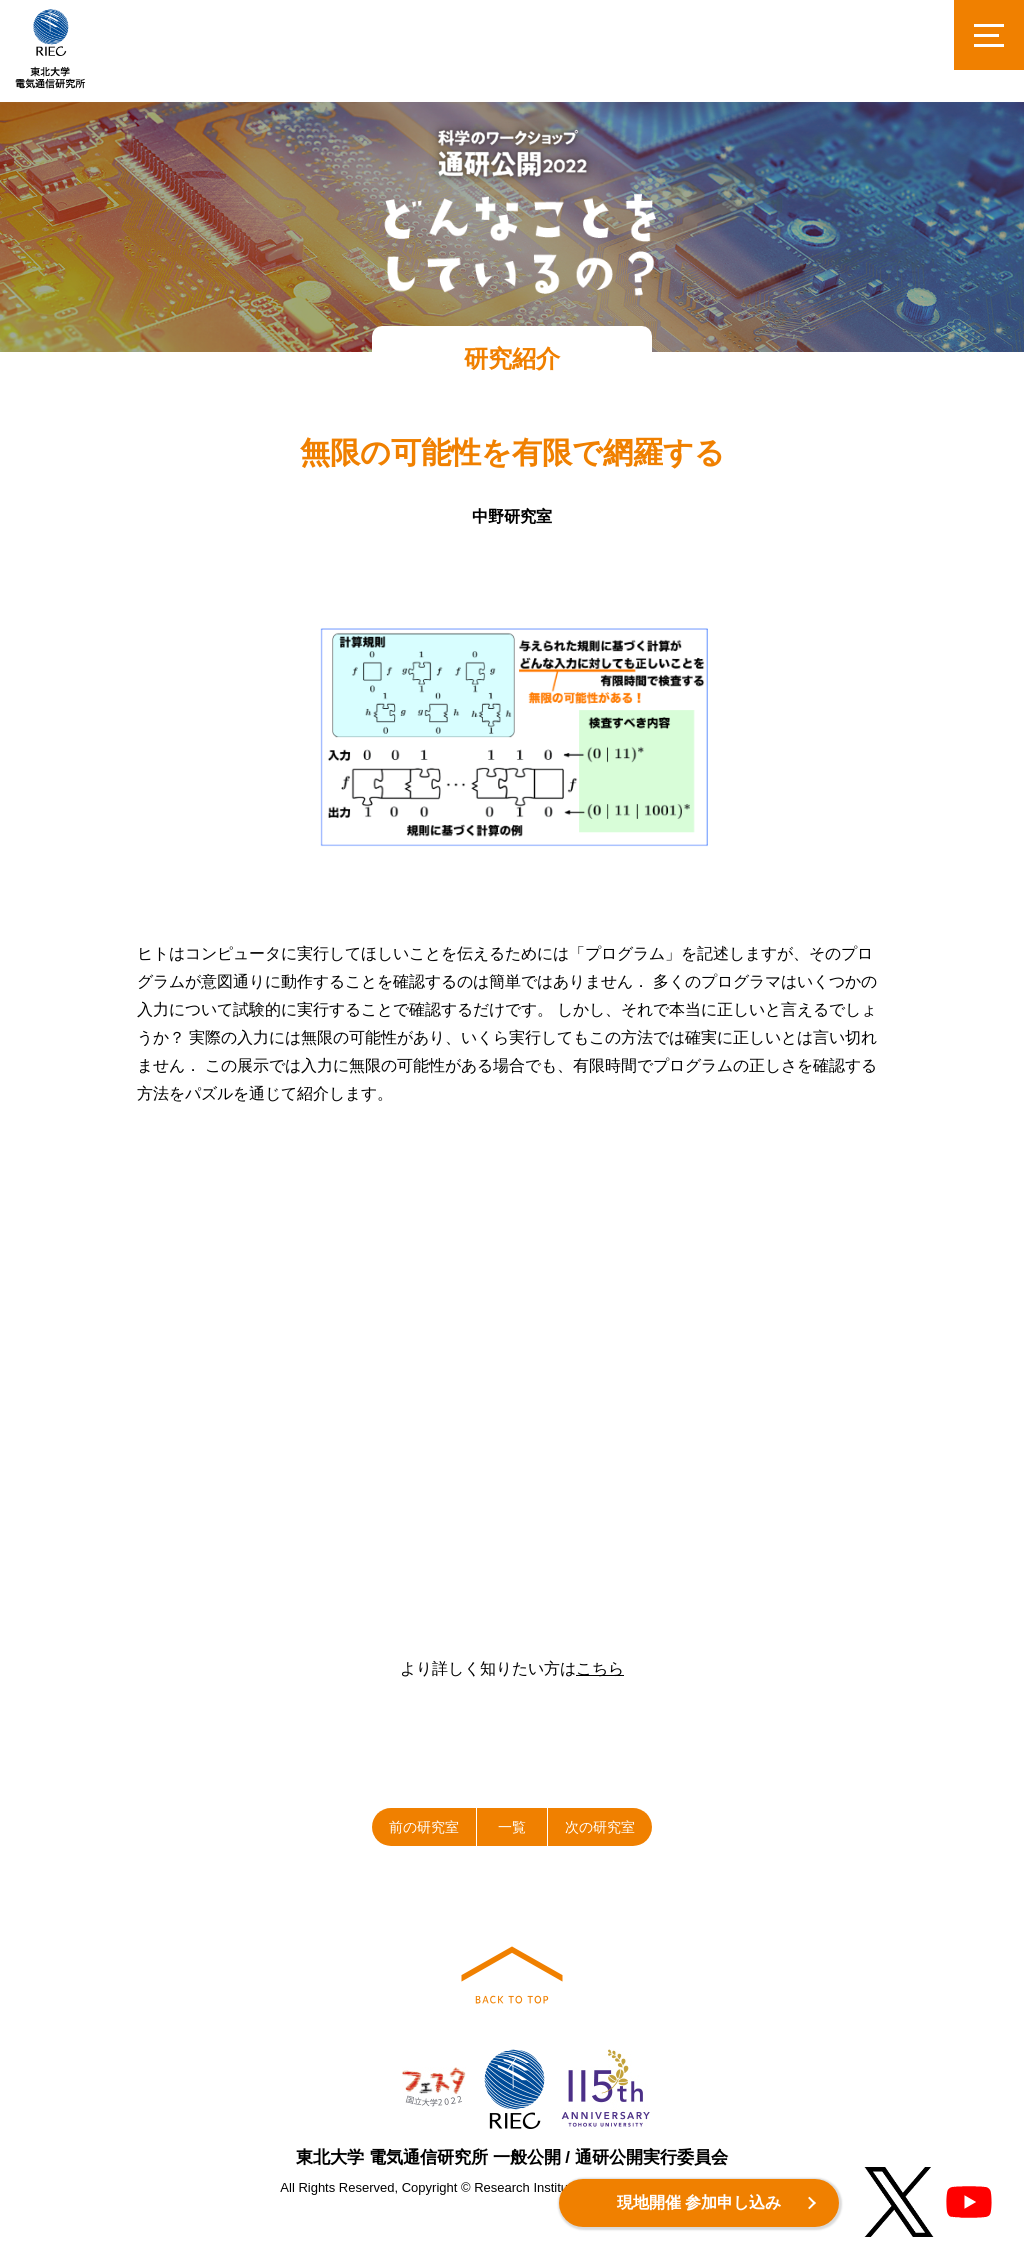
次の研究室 (600, 1827)
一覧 (512, 1827)
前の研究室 (424, 1827)
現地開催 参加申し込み (699, 2202)
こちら (600, 1668)
